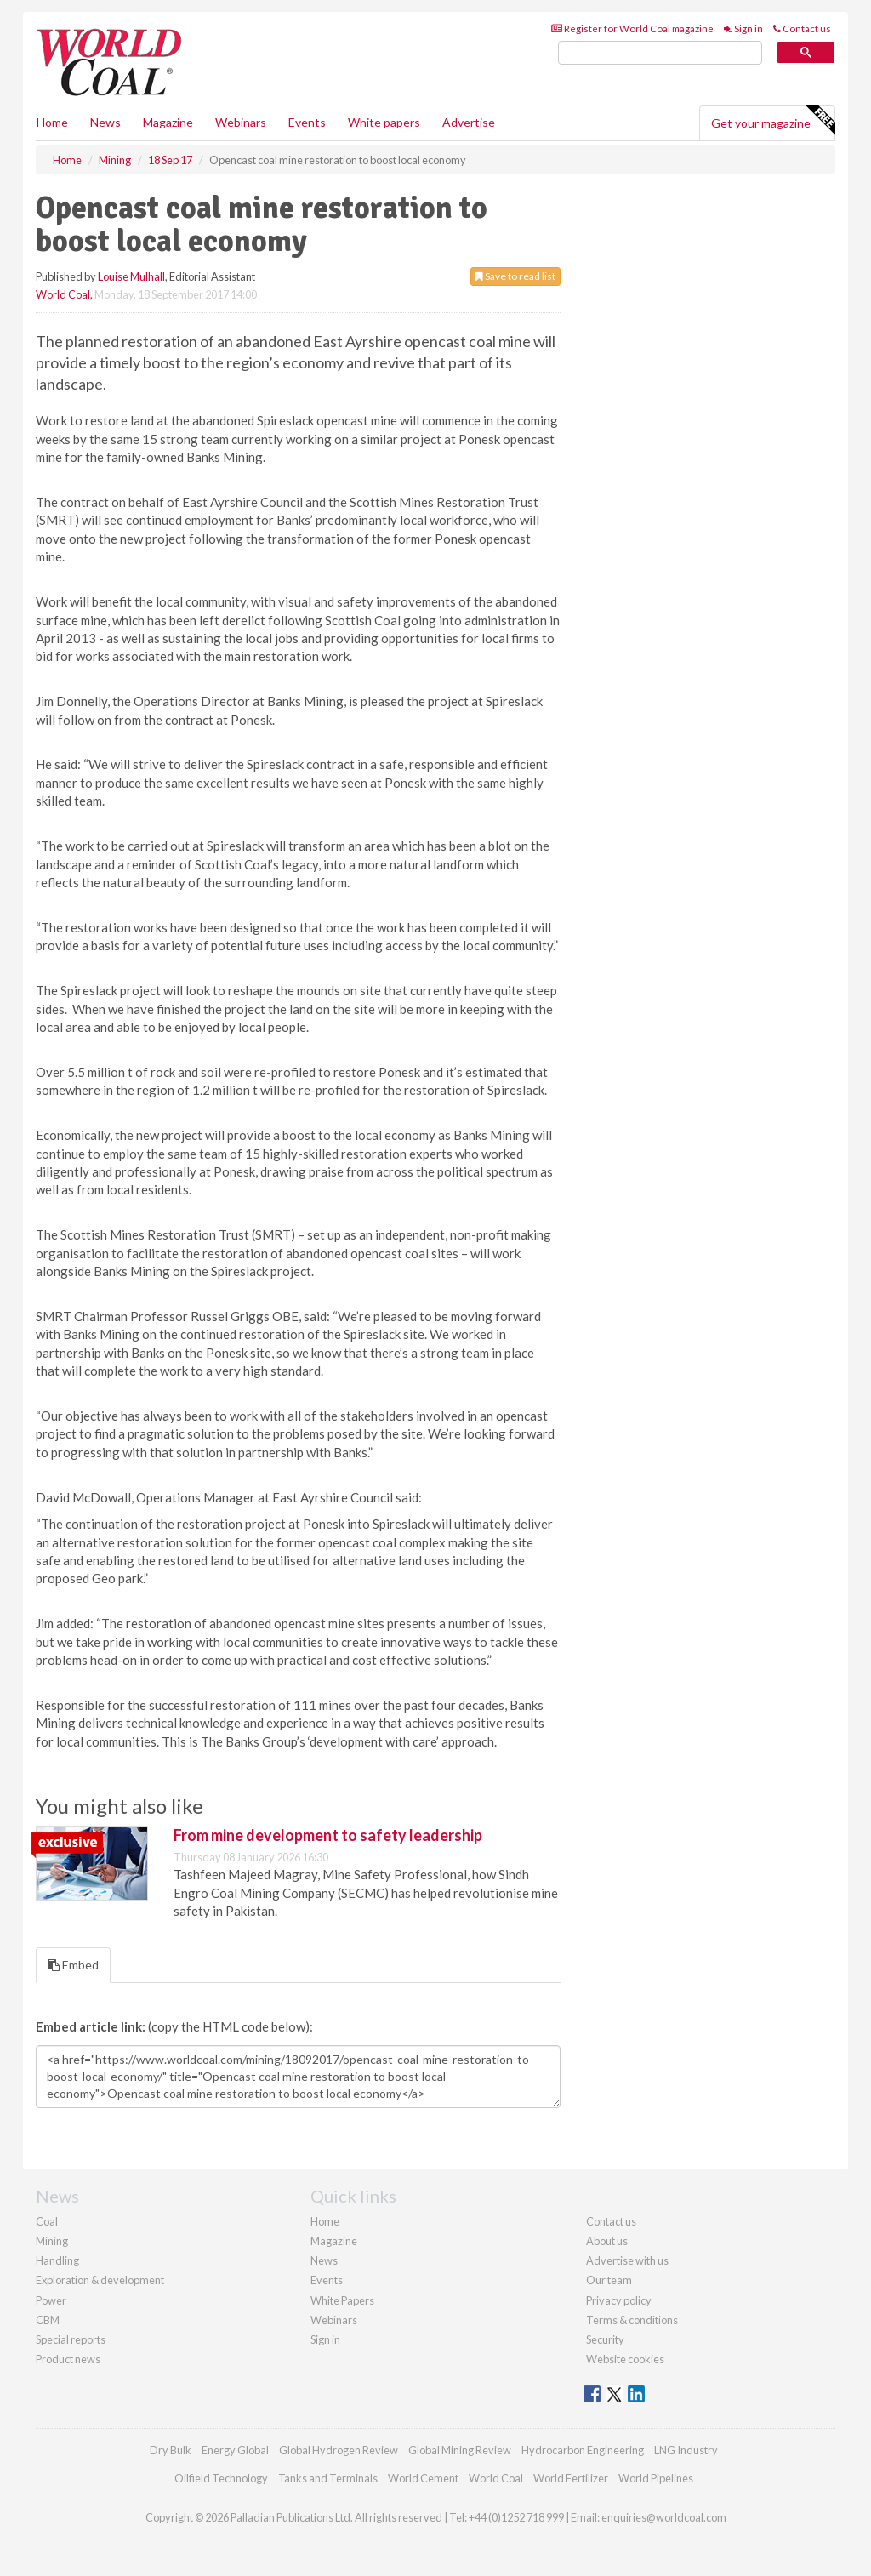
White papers (384, 122)
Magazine (168, 122)
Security (605, 2339)
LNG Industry (686, 2450)
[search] (660, 53)
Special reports (70, 2339)
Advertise (468, 122)
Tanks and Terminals (328, 2478)
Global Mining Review (459, 2450)
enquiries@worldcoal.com (663, 2517)
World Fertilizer (570, 2478)
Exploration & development (100, 2280)
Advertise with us (627, 2260)
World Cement (423, 2478)
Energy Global (235, 2450)
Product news (68, 2359)
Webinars (240, 122)
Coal (47, 2221)
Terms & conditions (632, 2320)
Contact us (802, 28)
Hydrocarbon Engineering (582, 2450)
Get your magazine (772, 120)
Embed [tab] (73, 1965)
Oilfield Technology (221, 2478)
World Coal (63, 294)
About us (607, 2241)
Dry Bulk (170, 2450)
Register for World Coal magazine (632, 28)
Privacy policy (619, 2300)
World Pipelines (655, 2478)
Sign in (743, 28)
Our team (609, 2280)
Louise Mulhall (131, 276)
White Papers (342, 2300)
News (324, 2260)
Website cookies (625, 2359)
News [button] (105, 122)
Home (52, 122)
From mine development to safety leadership (328, 1835)
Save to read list (515, 276)
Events (307, 122)
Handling (57, 2260)
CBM (48, 2320)
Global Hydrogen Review (338, 2450)
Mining (52, 2241)
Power (51, 2300)
